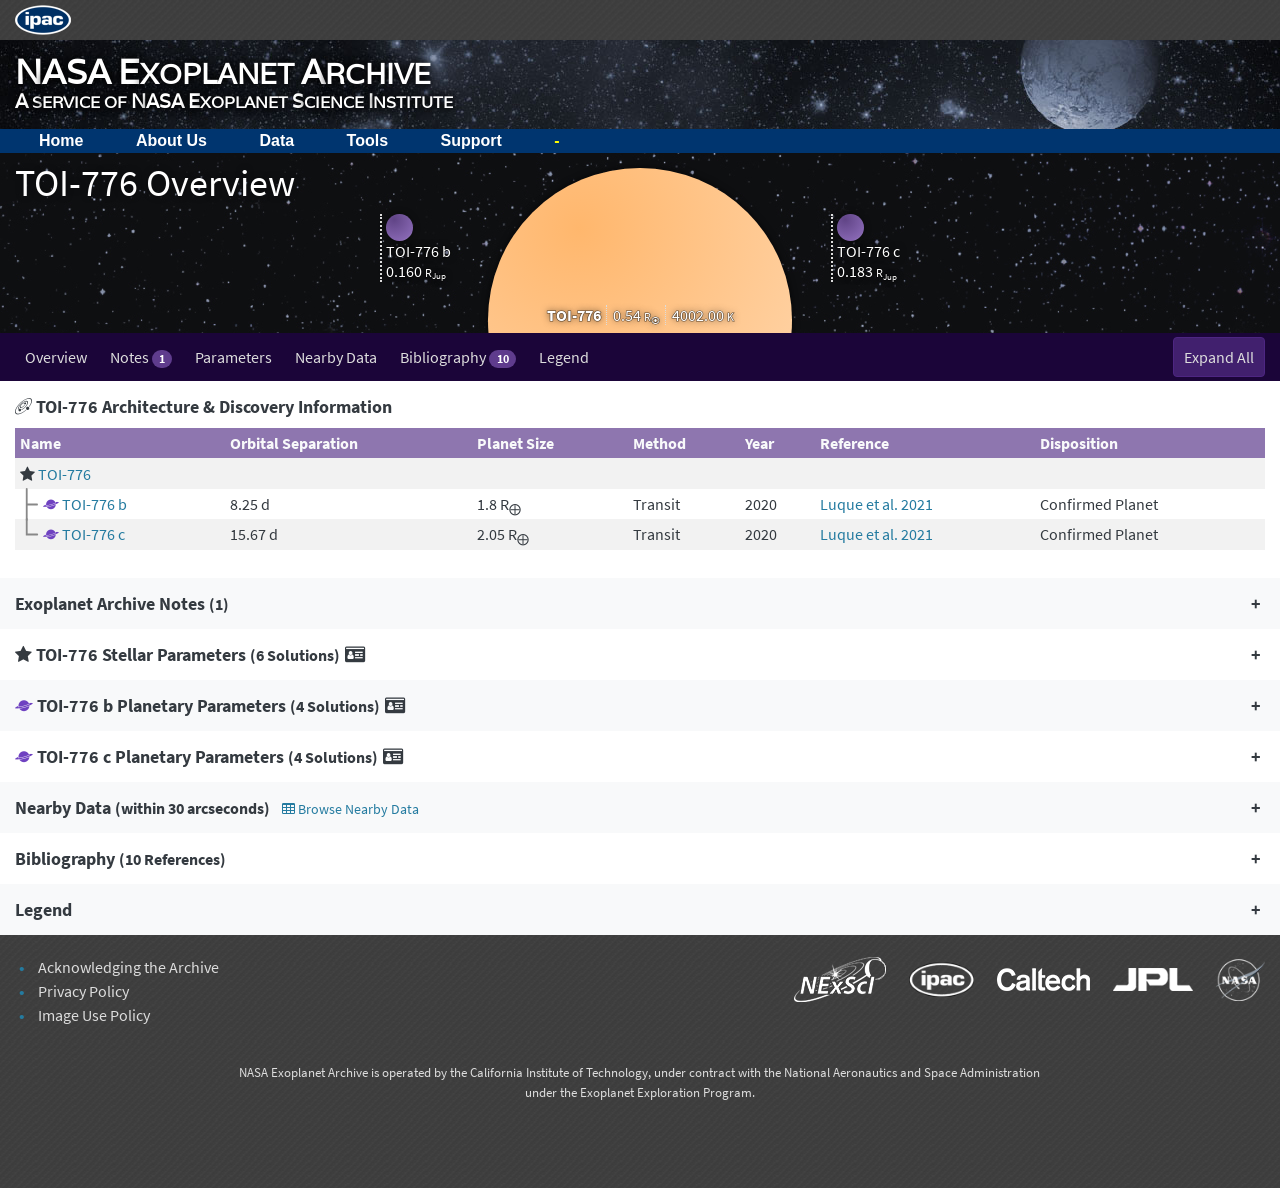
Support (471, 140)
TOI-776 (64, 474)
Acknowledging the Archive (128, 967)
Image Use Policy (94, 1015)
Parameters (233, 357)
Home (61, 140)
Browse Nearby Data (350, 809)
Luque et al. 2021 (876, 504)
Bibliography (457, 357)
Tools (367, 140)
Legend (564, 357)
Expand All (1219, 357)
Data (276, 140)
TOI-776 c (93, 534)
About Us (171, 140)
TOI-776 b (94, 504)
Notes (141, 357)
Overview (56, 357)
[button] (640, 603)
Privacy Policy (83, 991)
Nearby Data (336, 357)
